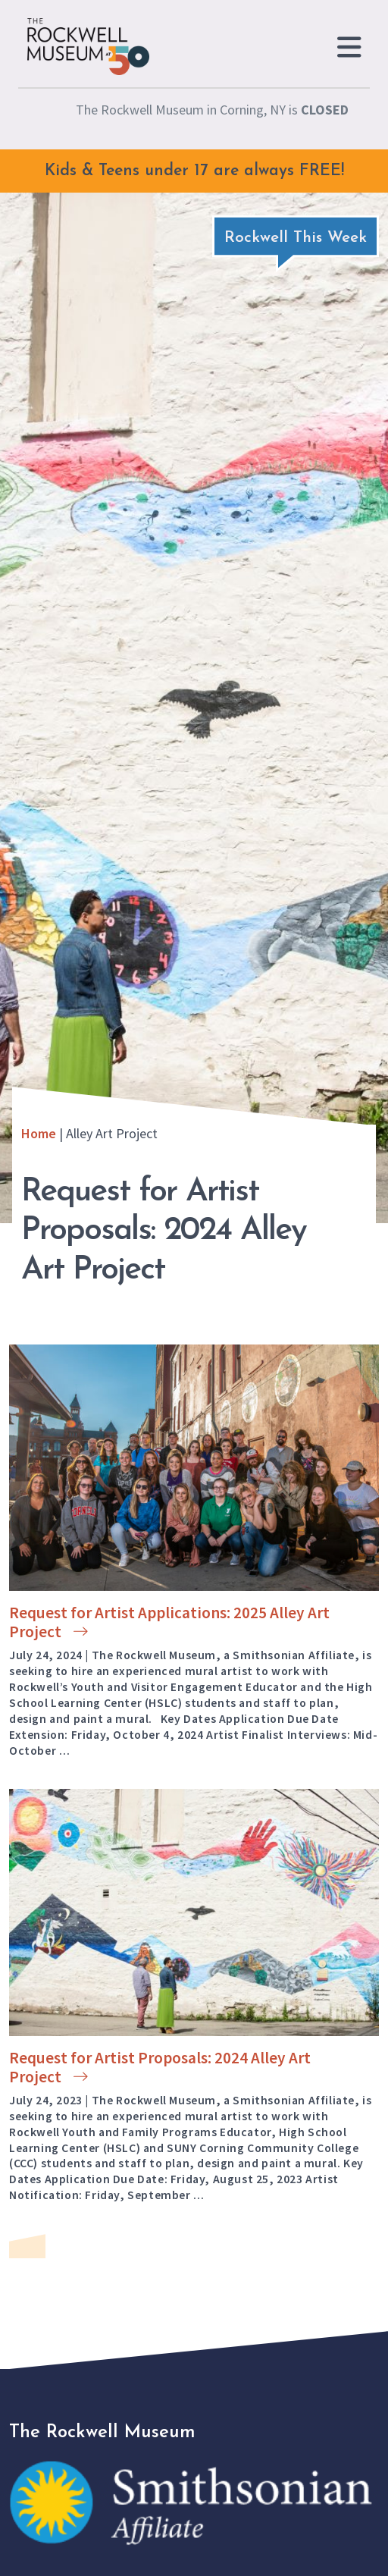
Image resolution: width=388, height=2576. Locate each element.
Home (38, 1133)
